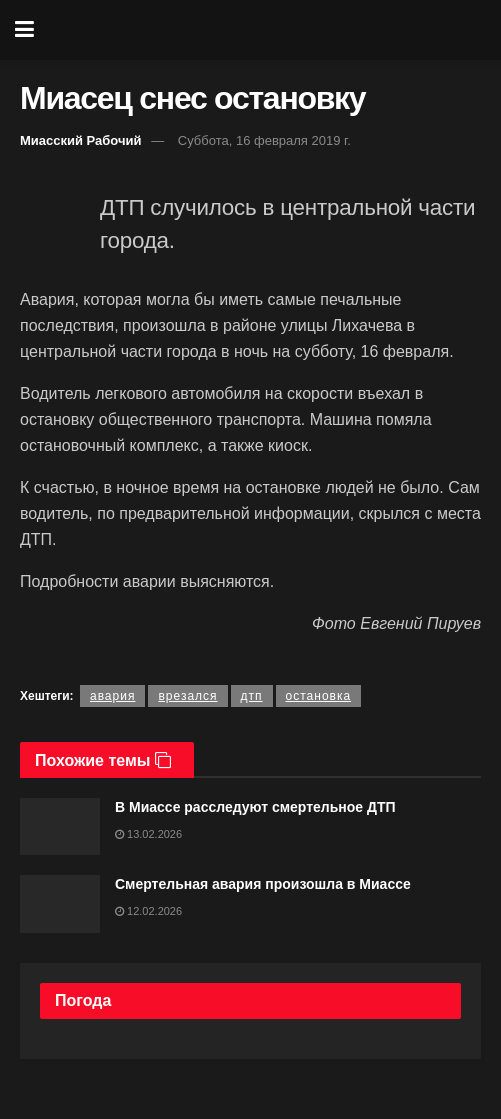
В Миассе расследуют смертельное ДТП (255, 807)
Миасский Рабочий (81, 140)
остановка (319, 696)
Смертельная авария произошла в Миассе (263, 884)
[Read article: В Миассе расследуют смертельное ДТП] (60, 826)
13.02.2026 (148, 834)
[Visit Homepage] (265, 30)
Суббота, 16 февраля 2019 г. (264, 140)
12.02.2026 (148, 911)
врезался (187, 696)
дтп (252, 696)
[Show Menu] (24, 30)
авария (112, 696)
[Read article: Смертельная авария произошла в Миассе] (60, 903)
